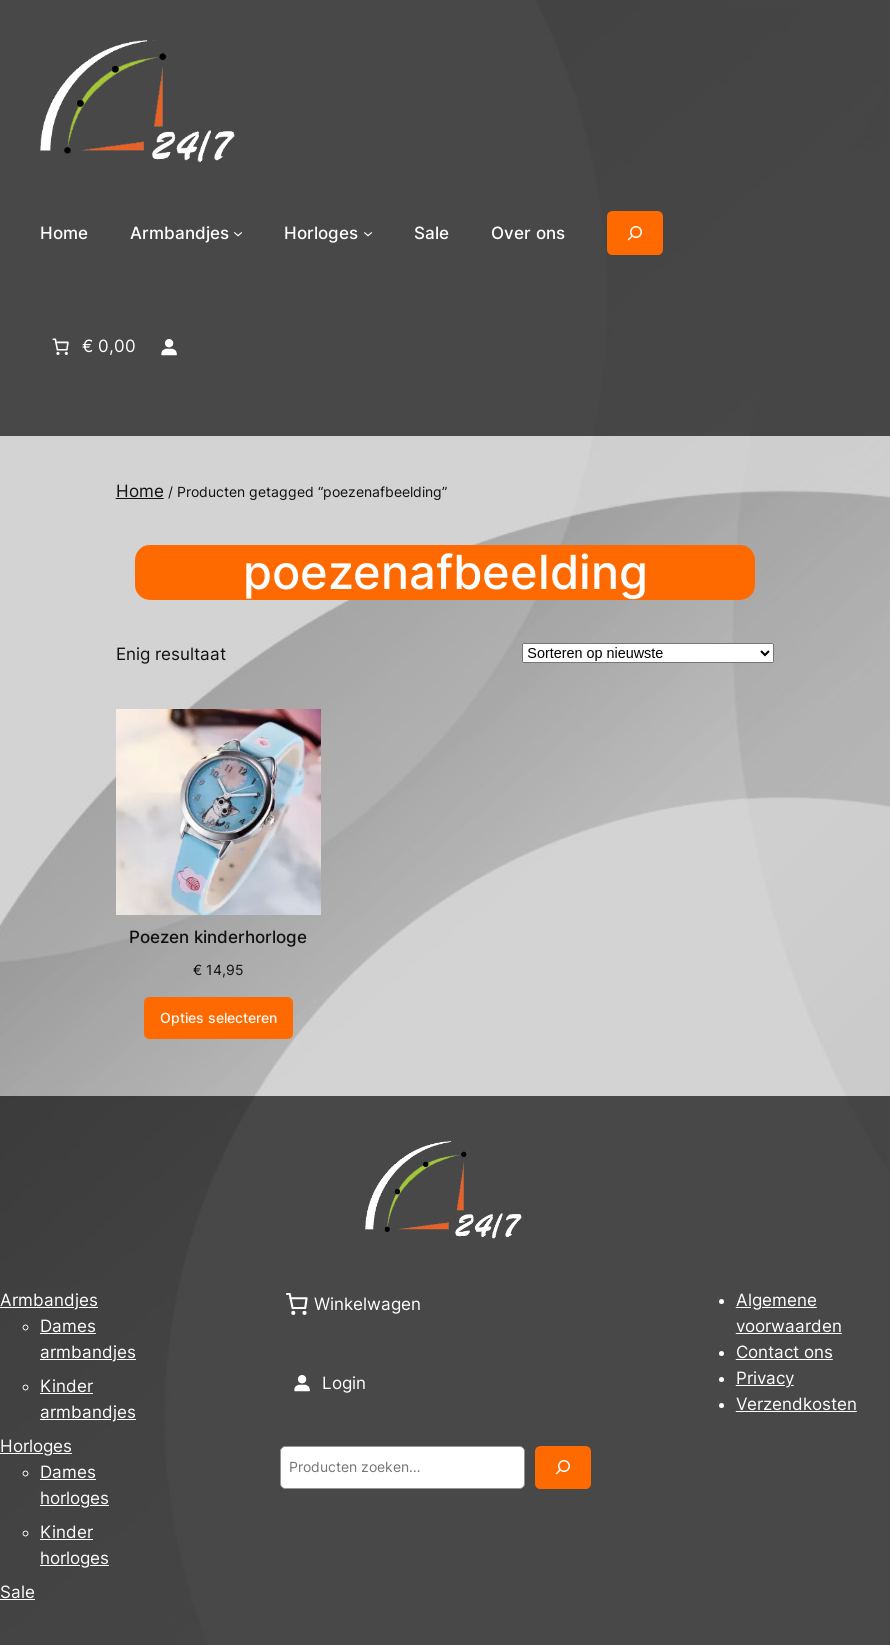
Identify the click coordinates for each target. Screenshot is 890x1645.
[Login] (168, 346)
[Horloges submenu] (368, 233)
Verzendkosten (796, 1404)
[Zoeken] (563, 1467)
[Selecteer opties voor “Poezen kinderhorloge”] (218, 1018)
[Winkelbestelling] (648, 653)
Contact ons (784, 1352)
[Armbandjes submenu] (238, 233)
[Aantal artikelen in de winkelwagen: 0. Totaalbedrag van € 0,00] (92, 346)
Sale (17, 1592)
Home (64, 233)
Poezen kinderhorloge (218, 937)
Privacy (765, 1378)
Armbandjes (49, 1300)
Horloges (36, 1446)
